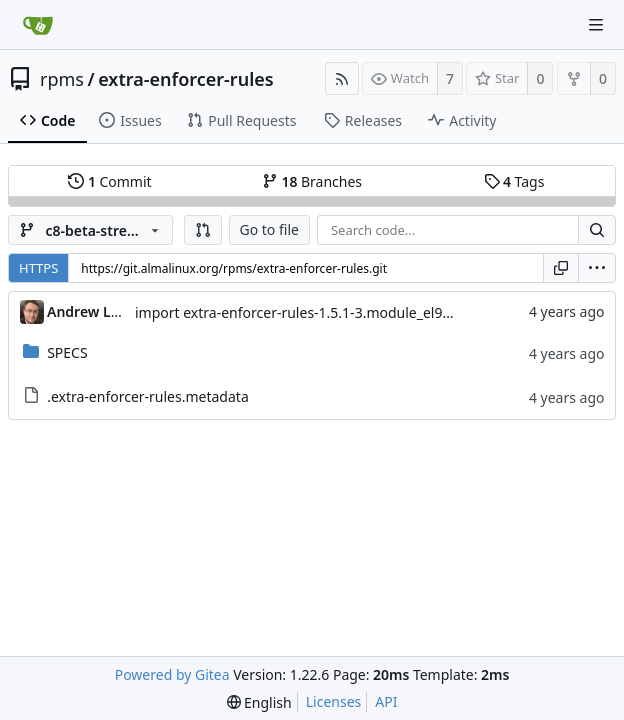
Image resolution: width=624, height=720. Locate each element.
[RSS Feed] (342, 78)
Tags (514, 181)
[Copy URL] (561, 268)
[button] (203, 230)
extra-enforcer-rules (185, 79)
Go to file (269, 229)
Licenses (334, 701)
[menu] (597, 268)
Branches (312, 181)
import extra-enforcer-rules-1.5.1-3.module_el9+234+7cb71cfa (338, 312)
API (386, 701)
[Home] (38, 25)
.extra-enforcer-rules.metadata (148, 396)
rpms (62, 79)
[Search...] (597, 230)
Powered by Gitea (172, 674)
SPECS (67, 352)
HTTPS (38, 268)
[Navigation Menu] (596, 25)
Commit (109, 181)
